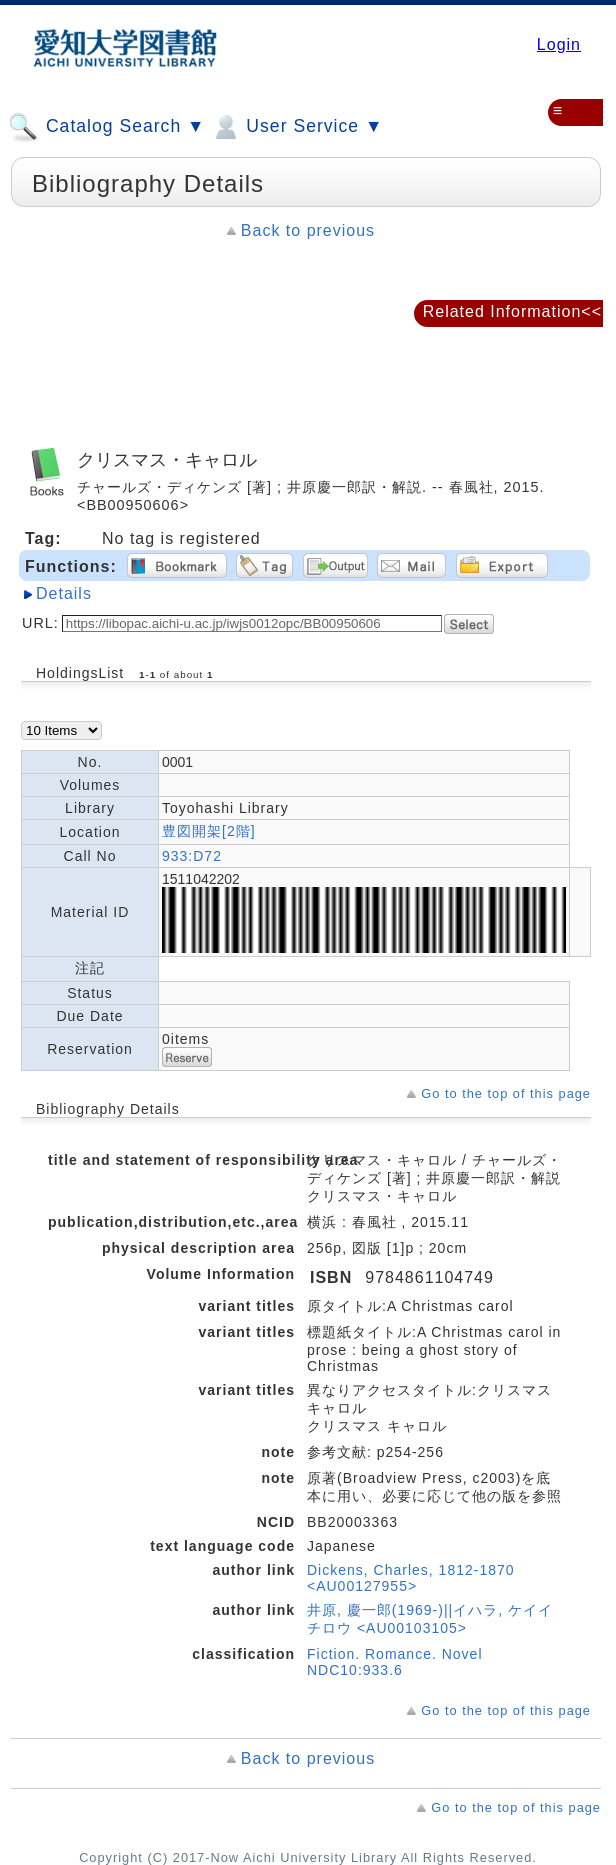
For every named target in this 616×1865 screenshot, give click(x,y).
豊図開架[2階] (209, 831)
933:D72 (192, 856)
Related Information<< (512, 311)
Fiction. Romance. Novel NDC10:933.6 (395, 1662)
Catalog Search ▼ (106, 127)
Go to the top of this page (506, 1093)
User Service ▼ (296, 127)
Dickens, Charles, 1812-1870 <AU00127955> (411, 1578)
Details (64, 593)
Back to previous (308, 230)
